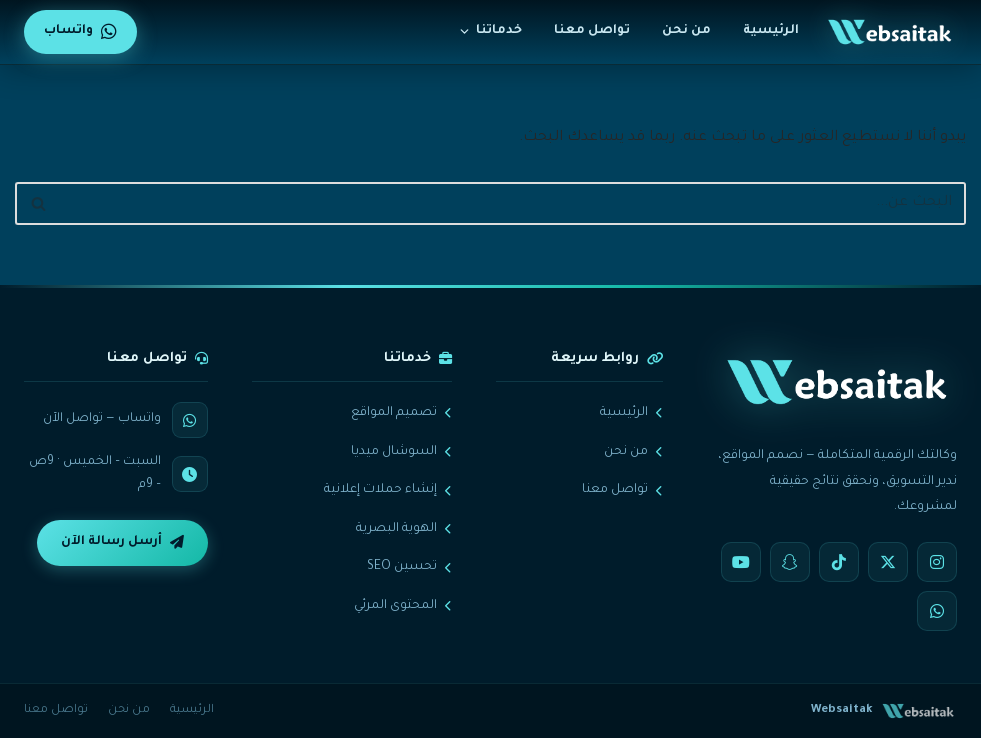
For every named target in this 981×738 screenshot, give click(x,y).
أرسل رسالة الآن (122, 542)
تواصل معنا (592, 31)
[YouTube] (741, 562)
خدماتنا (490, 31)
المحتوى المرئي (403, 606)
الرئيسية (771, 31)
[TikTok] (839, 562)
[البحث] (513, 203)
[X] (888, 562)
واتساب (80, 32)
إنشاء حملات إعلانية (388, 490)
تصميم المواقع (401, 413)
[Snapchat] (790, 562)
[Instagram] (937, 562)
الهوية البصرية (404, 529)
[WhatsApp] (937, 611)
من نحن (686, 31)
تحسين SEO (409, 567)
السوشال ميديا (401, 452)
